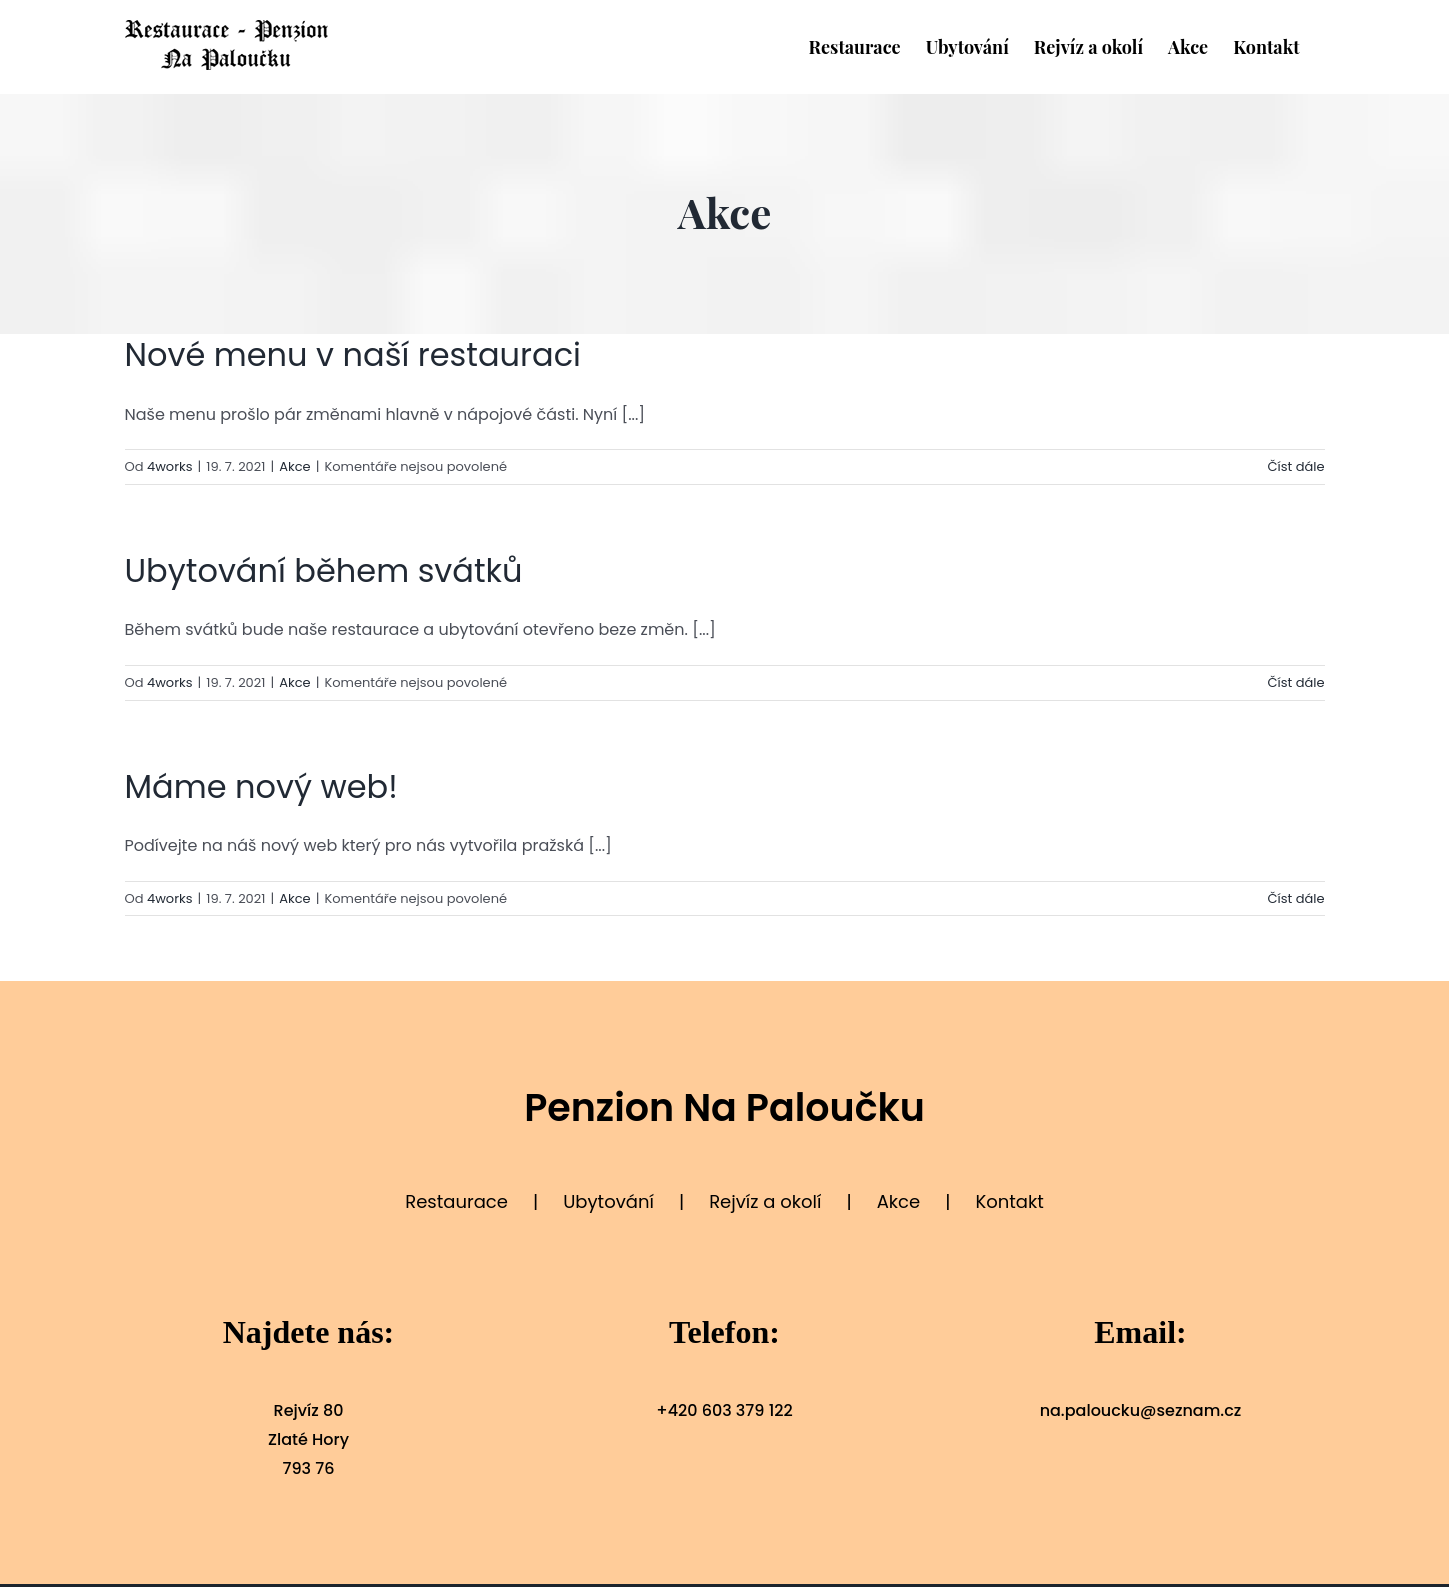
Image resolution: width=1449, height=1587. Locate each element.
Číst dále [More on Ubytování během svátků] (1295, 682)
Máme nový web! (261, 786)
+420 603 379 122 (724, 1410)
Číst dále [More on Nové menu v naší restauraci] (1295, 466)
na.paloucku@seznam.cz (1141, 1410)
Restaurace (456, 1201)
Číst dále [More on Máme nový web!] (1295, 898)
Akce (294, 466)
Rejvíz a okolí (765, 1201)
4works (170, 466)
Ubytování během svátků (324, 570)
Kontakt (1009, 1201)
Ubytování (608, 1201)
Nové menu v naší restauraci (353, 354)
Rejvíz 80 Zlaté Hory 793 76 (308, 1439)
